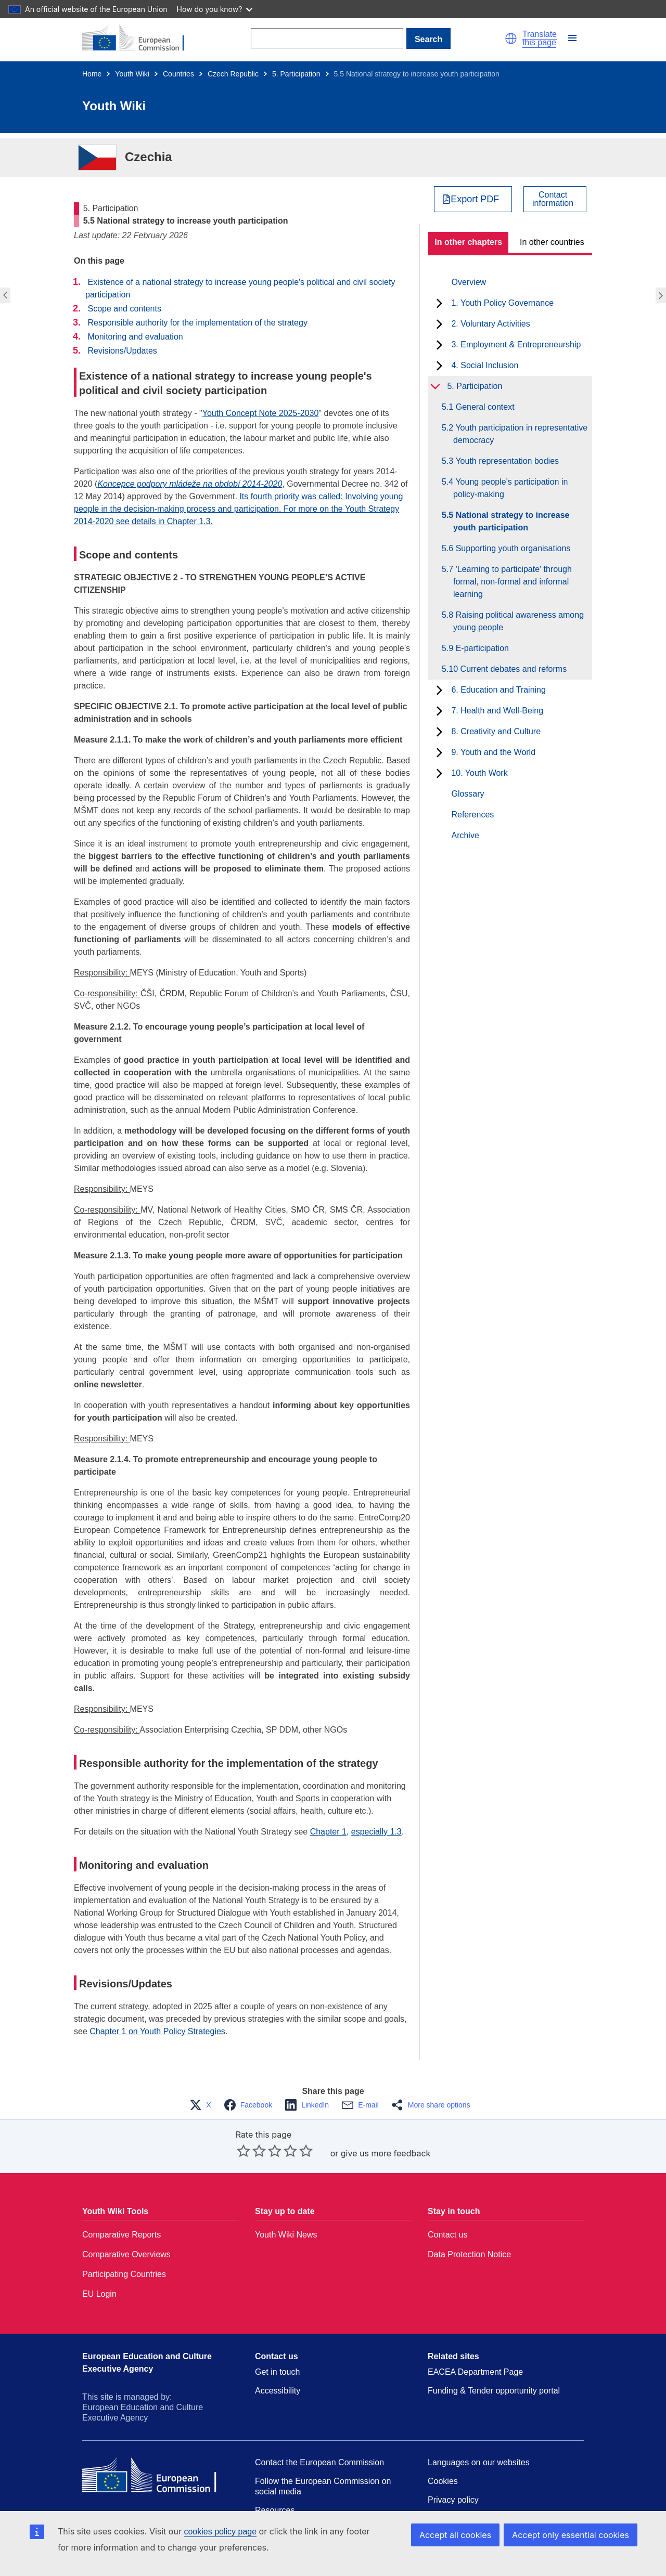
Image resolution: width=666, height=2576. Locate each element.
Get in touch (277, 2371)
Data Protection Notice (469, 2254)
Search (428, 39)
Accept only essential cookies (570, 2535)
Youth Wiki (132, 74)
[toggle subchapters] (439, 303)
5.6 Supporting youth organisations (511, 548)
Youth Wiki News (286, 2234)
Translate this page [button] (539, 38)
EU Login (99, 2293)
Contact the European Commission (319, 2462)
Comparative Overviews (126, 2254)
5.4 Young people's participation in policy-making (510, 488)
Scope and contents (124, 308)
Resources (274, 2510)
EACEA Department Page (475, 2371)
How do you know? (215, 9)
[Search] (327, 38)
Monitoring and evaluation (135, 336)
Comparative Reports (121, 2234)
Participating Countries (124, 2274)
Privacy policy (453, 2499)
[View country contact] (554, 199)
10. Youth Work (479, 773)
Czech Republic (233, 74)
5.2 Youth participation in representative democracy (520, 434)
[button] (511, 38)
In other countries (552, 242)
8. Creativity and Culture (496, 731)
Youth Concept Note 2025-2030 (260, 413)
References (472, 814)
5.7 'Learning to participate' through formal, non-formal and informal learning (512, 582)
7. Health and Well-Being (497, 710)
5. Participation (296, 74)
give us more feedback (386, 2153)
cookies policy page (220, 2531)
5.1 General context (484, 406)
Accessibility (277, 2390)
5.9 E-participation (481, 648)
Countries (178, 74)
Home (91, 74)
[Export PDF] (473, 199)
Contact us (447, 2234)
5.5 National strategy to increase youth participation (511, 521)
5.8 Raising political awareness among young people (518, 621)
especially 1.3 (376, 1831)
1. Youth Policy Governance (502, 302)
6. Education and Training (498, 689)
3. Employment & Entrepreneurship (516, 344)
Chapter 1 (328, 1831)
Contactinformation (552, 199)
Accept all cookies (455, 2535)
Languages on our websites (479, 2462)
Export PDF (475, 199)
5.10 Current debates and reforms (510, 669)
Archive (465, 835)
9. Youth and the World (493, 752)
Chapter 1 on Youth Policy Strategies (157, 2031)
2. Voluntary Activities (490, 323)
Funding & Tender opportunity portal (494, 2390)
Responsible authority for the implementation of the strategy (197, 322)
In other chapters (468, 242)
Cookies (443, 2481)
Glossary (467, 793)
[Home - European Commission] (139, 38)
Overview (468, 282)
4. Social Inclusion (484, 365)
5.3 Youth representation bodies (506, 461)
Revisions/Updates (122, 350)
